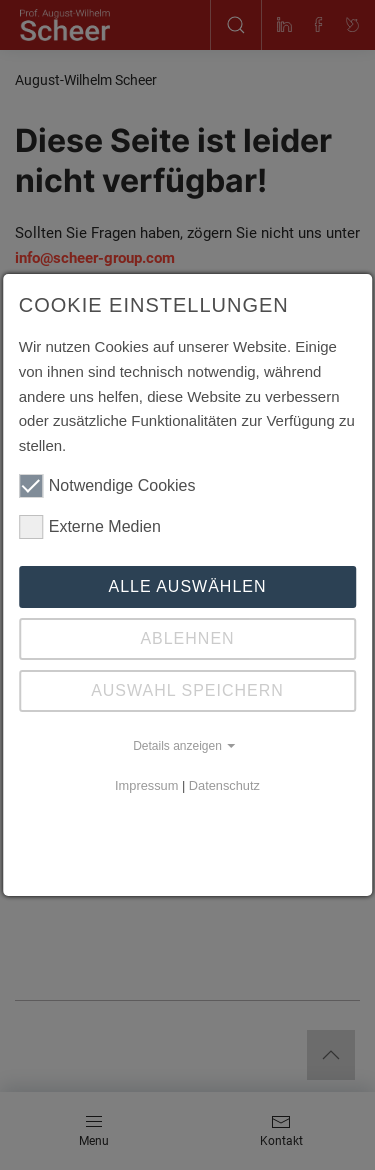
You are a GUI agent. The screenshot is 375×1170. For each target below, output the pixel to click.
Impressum (146, 785)
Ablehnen (187, 638)
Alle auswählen (187, 586)
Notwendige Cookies (107, 486)
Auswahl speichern (187, 690)
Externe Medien (90, 527)
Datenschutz (224, 785)
